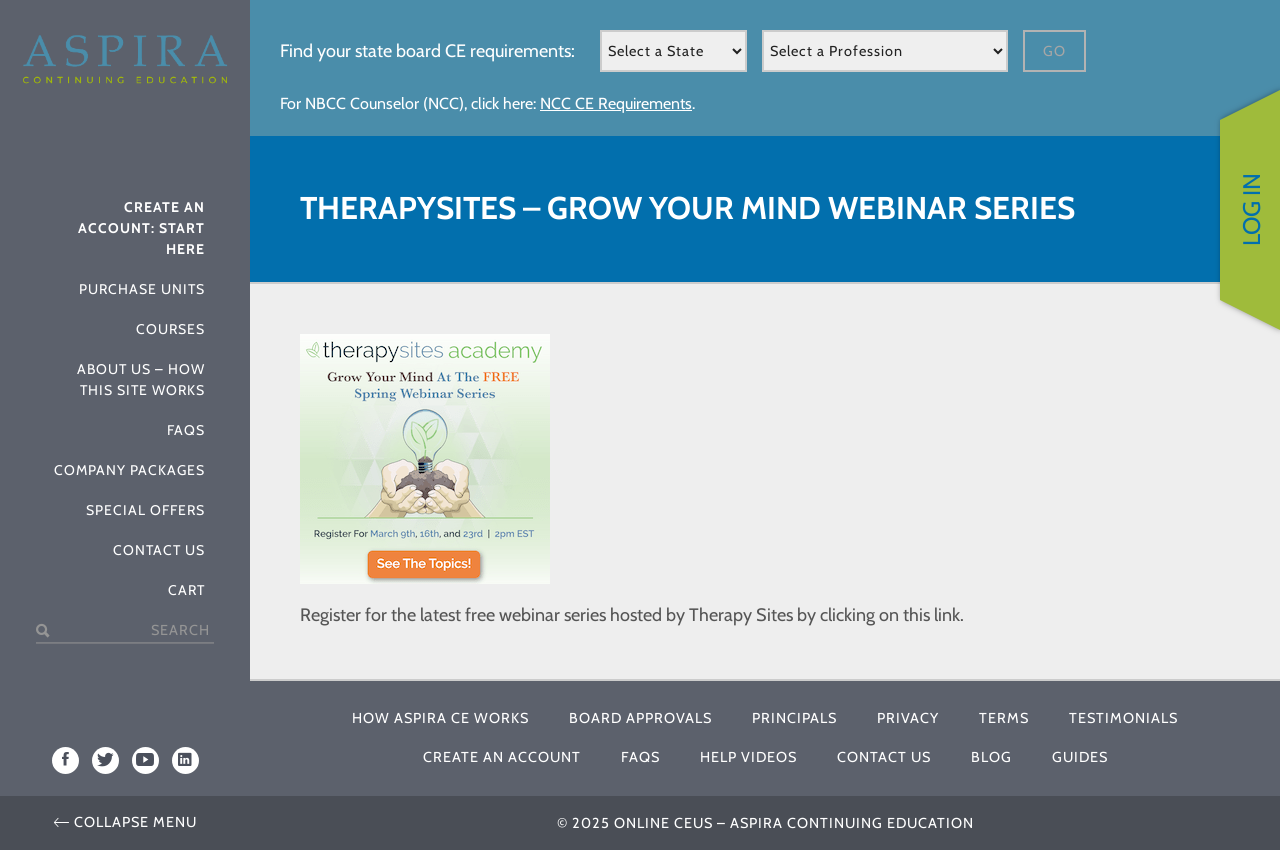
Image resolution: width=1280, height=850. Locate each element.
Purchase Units (142, 289)
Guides (1080, 757)
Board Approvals (640, 718)
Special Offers (145, 510)
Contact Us (159, 550)
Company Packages (129, 470)
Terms (1004, 718)
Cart (186, 590)
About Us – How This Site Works (141, 379)
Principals (794, 718)
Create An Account (502, 757)
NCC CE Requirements (616, 103)
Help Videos (748, 757)
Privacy (908, 718)
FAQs (186, 430)
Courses (170, 329)
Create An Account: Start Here (141, 228)
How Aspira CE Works (440, 718)
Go (1054, 51)
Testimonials (1123, 718)
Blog (991, 757)
